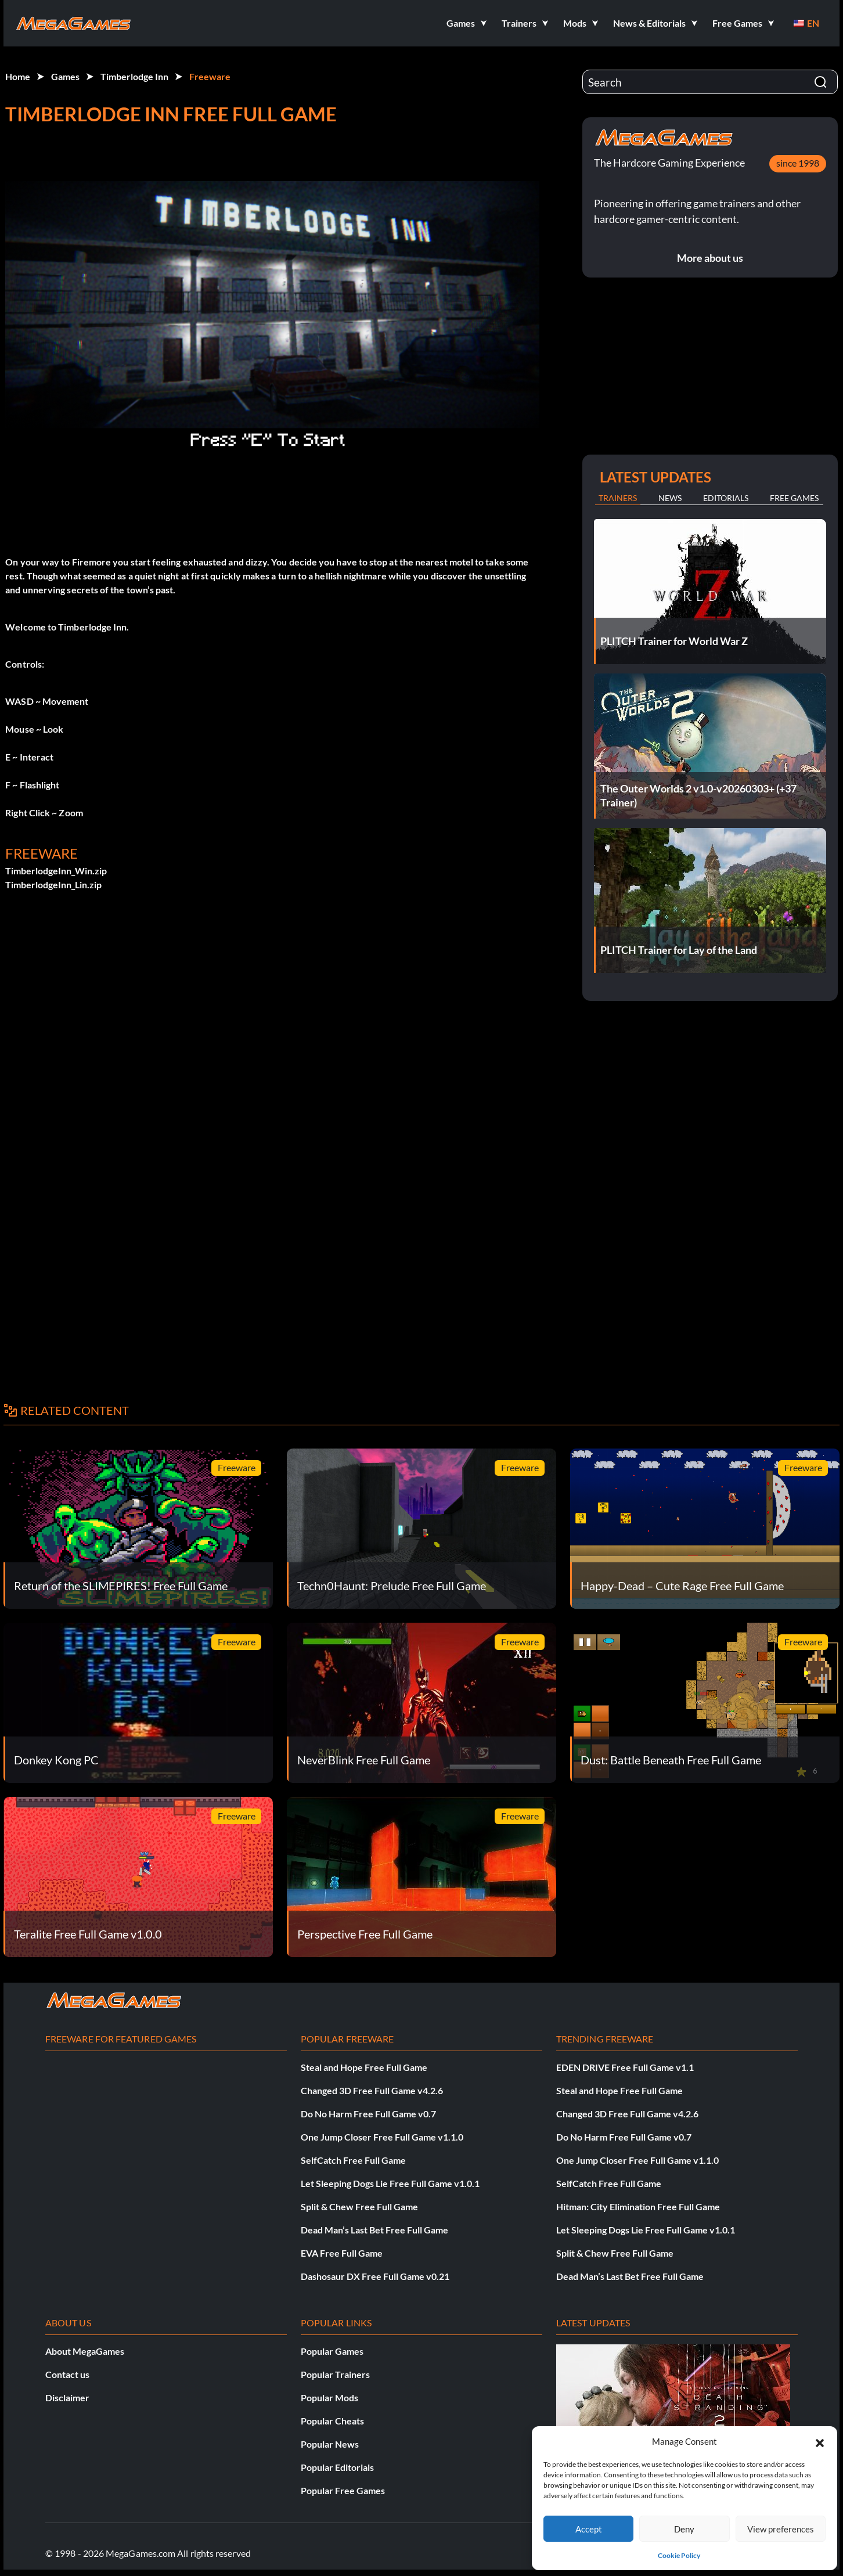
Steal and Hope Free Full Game (364, 2067)
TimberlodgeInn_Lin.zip (53, 884)
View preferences (780, 2529)
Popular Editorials (337, 2467)
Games (65, 76)
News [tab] (670, 498)
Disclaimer (67, 2397)
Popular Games (332, 2351)
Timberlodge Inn (134, 76)
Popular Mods (329, 2397)
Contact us (67, 2374)
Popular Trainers (335, 2374)
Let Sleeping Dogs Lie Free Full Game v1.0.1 (390, 2183)
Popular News (330, 2443)
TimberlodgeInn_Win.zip (56, 870)
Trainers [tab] (618, 498)
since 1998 (797, 162)
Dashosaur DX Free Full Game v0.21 (375, 2276)
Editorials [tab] (725, 498)
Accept (588, 2529)
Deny (684, 2529)
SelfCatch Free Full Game (353, 2160)
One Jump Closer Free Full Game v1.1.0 (382, 2136)
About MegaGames (84, 2351)
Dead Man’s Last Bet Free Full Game (374, 2229)
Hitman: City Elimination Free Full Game (638, 2206)
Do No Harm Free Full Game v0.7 (368, 2113)
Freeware (209, 76)
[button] (820, 2441)
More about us (710, 257)
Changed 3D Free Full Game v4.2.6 (372, 2090)
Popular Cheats (332, 2420)
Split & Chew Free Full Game (359, 2206)
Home (17, 76)
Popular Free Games (343, 2490)
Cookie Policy (679, 2555)
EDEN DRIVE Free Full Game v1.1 (625, 2067)
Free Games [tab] (794, 498)
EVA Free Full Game (342, 2252)
